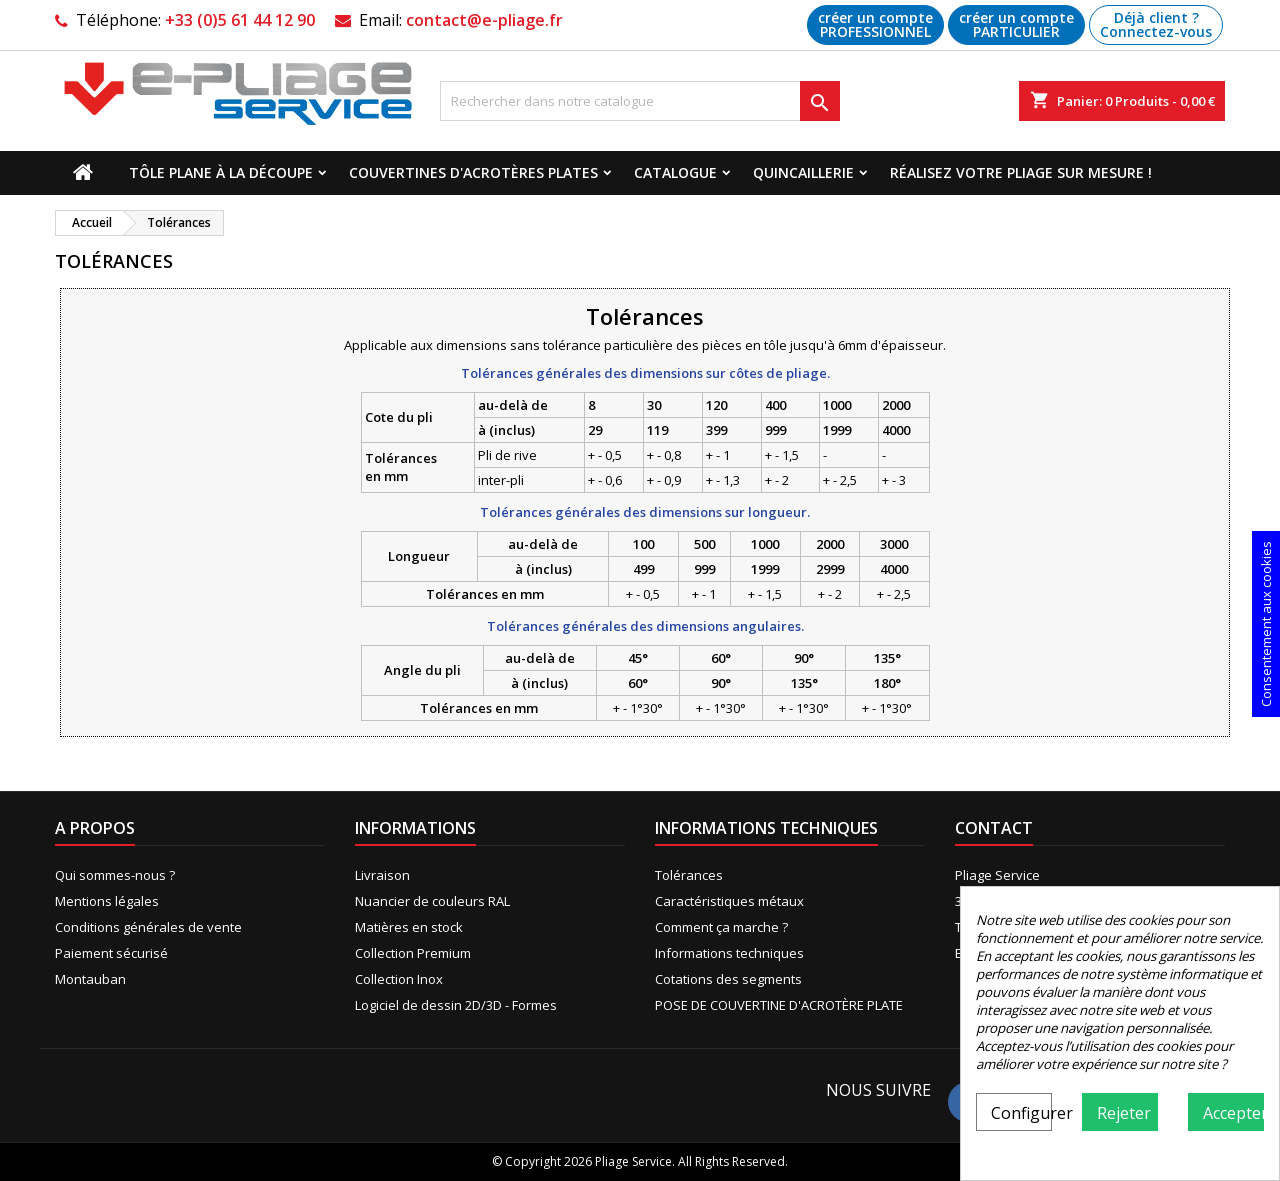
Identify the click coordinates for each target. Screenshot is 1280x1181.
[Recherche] (640, 101)
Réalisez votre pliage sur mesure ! (1021, 172)
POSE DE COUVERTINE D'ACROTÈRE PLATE (779, 1005)
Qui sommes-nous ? (115, 875)
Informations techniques (729, 953)
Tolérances (689, 875)
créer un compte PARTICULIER (1016, 24)
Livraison (382, 875)
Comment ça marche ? (721, 927)
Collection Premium (413, 953)
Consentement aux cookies (1266, 624)
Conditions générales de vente (148, 927)
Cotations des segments (728, 979)
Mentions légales (107, 901)
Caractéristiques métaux (729, 901)
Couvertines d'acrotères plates (473, 172)
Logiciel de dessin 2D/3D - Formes (456, 1005)
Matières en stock (409, 927)
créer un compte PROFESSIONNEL (875, 24)
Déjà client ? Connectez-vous (1156, 24)
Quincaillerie (803, 172)
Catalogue (675, 172)
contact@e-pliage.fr (484, 20)
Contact (994, 828)
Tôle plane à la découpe (221, 172)
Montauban (90, 979)
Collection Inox (399, 979)
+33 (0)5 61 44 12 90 (240, 20)
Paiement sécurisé (111, 953)
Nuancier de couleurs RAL (432, 901)
